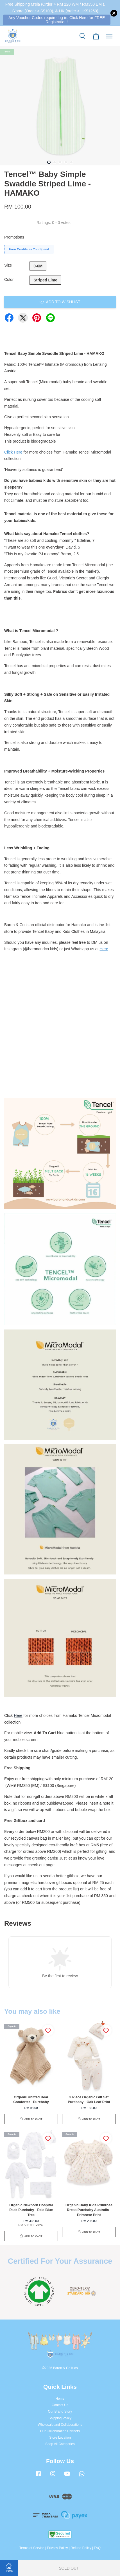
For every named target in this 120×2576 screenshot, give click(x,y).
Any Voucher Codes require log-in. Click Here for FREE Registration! (56, 19)
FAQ (97, 2548)
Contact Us (60, 2405)
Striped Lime (45, 280)
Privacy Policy (57, 2548)
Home (60, 2399)
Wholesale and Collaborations (60, 2425)
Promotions (14, 237)
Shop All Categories (59, 2444)
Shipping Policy (60, 2418)
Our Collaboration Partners (60, 2431)
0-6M (37, 266)
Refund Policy (81, 2548)
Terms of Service (31, 2548)
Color (8, 279)
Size (8, 265)
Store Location (60, 2437)
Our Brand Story (60, 2411)
